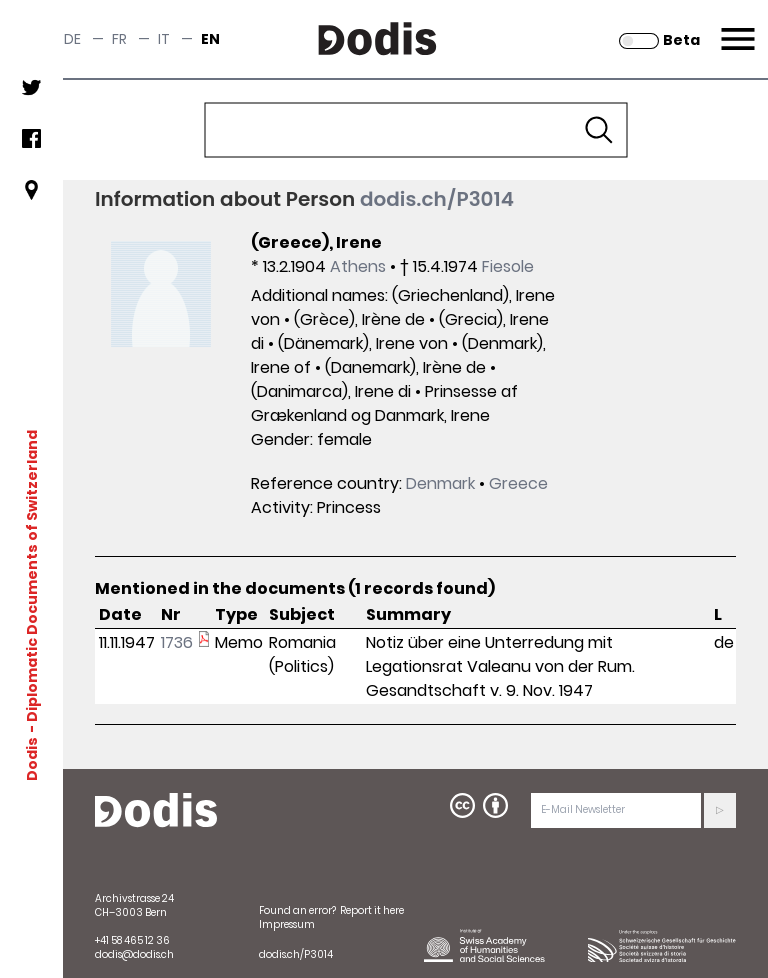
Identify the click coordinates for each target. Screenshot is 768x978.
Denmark (440, 483)
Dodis (32, 758)
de (72, 39)
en (210, 39)
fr (119, 39)
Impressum (287, 924)
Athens (358, 266)
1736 (177, 642)
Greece (518, 483)
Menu (735, 27)
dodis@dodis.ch (134, 954)
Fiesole (508, 266)
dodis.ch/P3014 (437, 199)
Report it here (372, 910)
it (164, 39)
